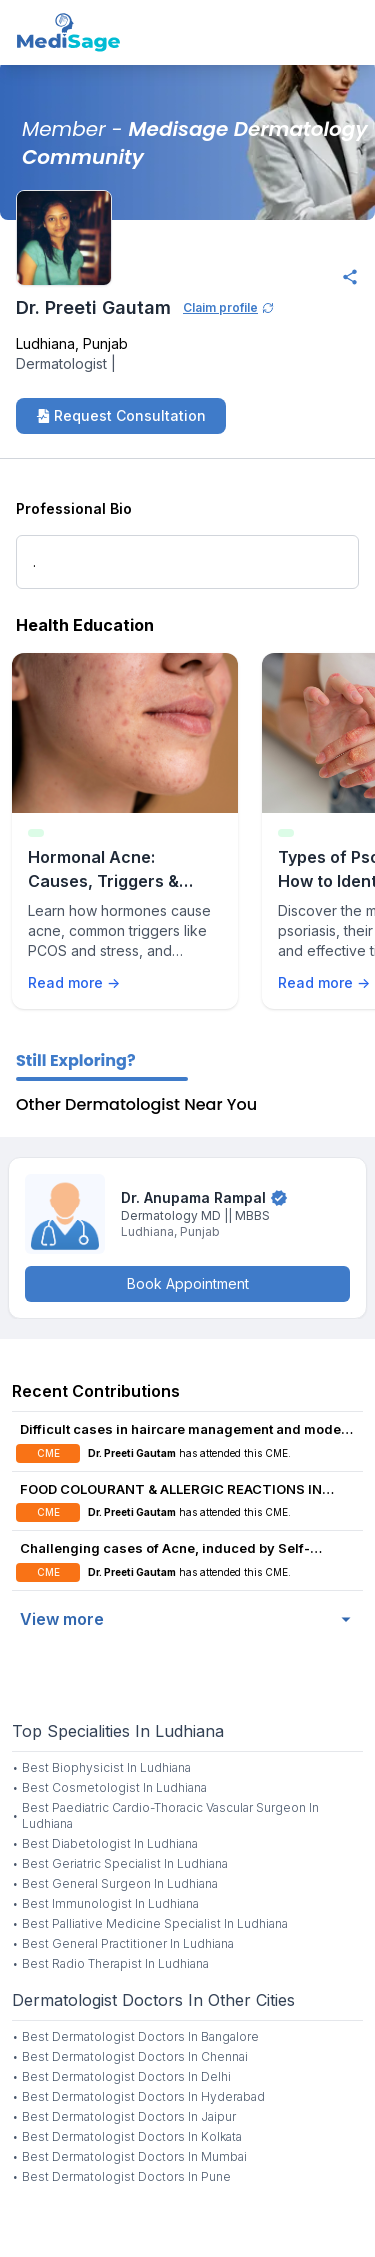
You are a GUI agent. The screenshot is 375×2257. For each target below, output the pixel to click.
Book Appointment (188, 1283)
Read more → (74, 982)
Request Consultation (121, 415)
